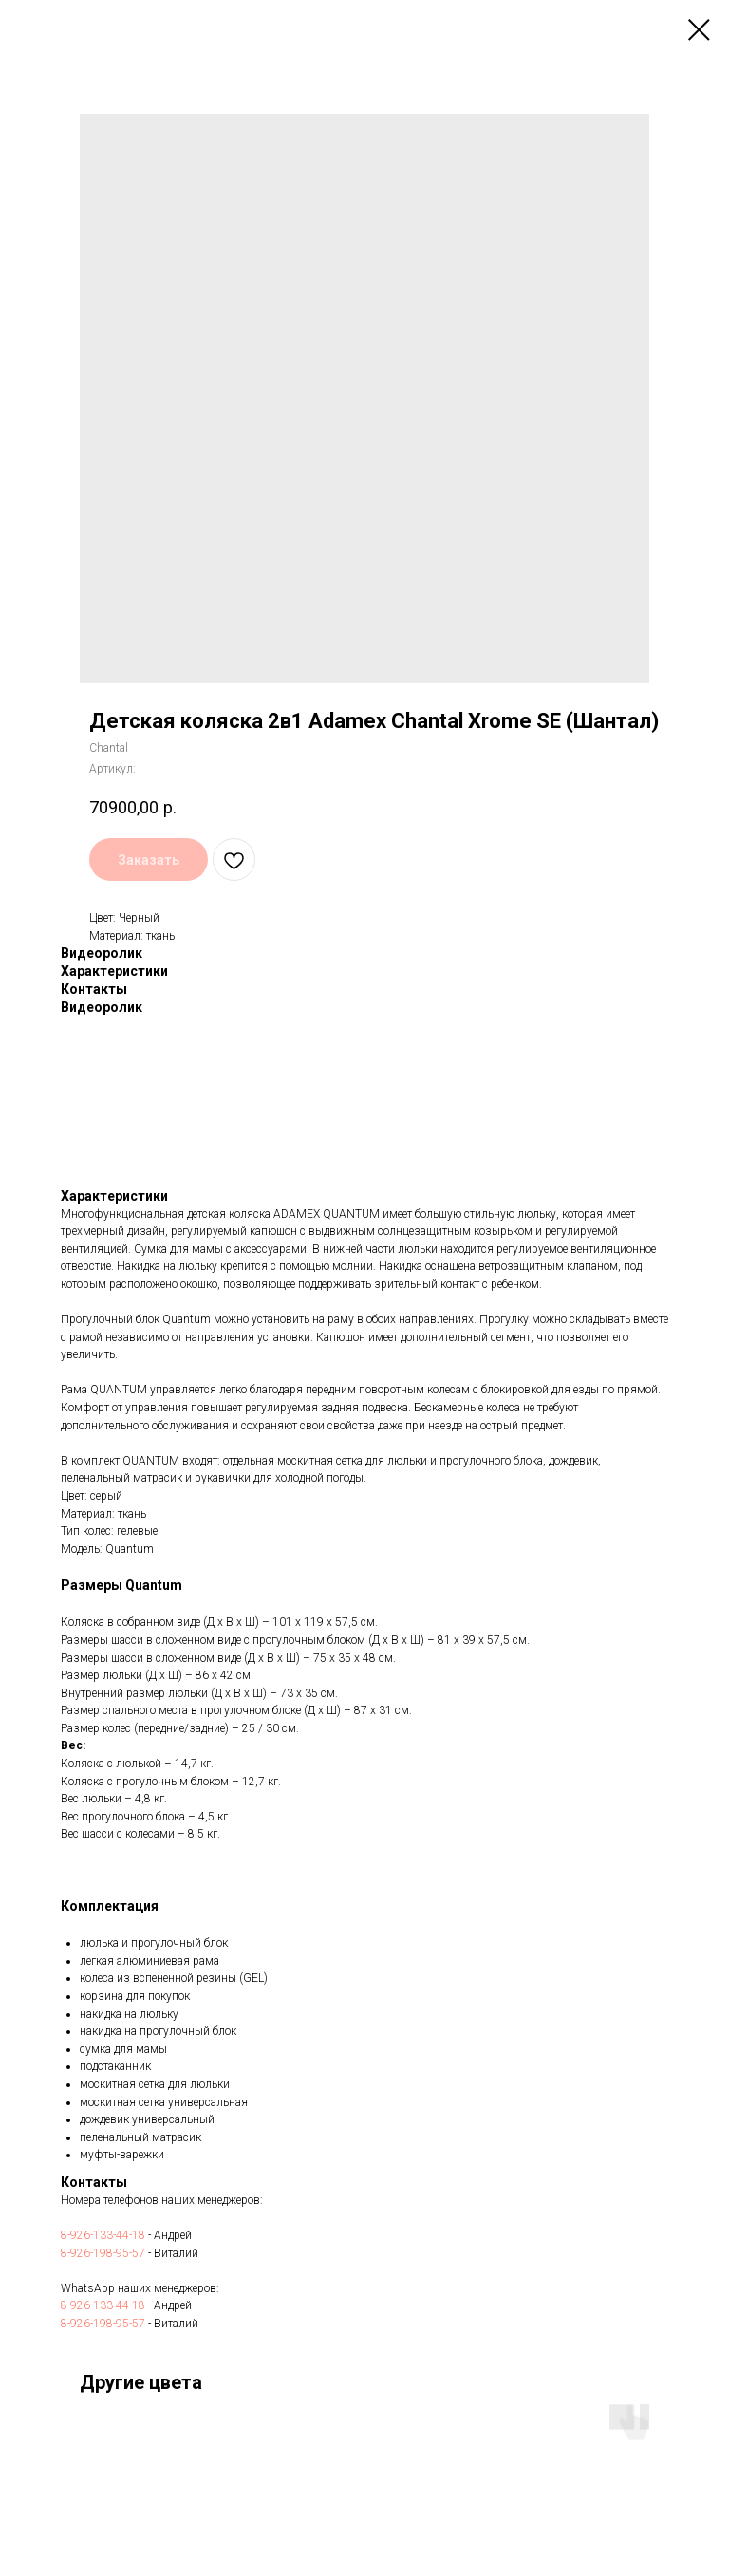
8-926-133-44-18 (103, 2235)
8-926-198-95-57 (103, 2253)
